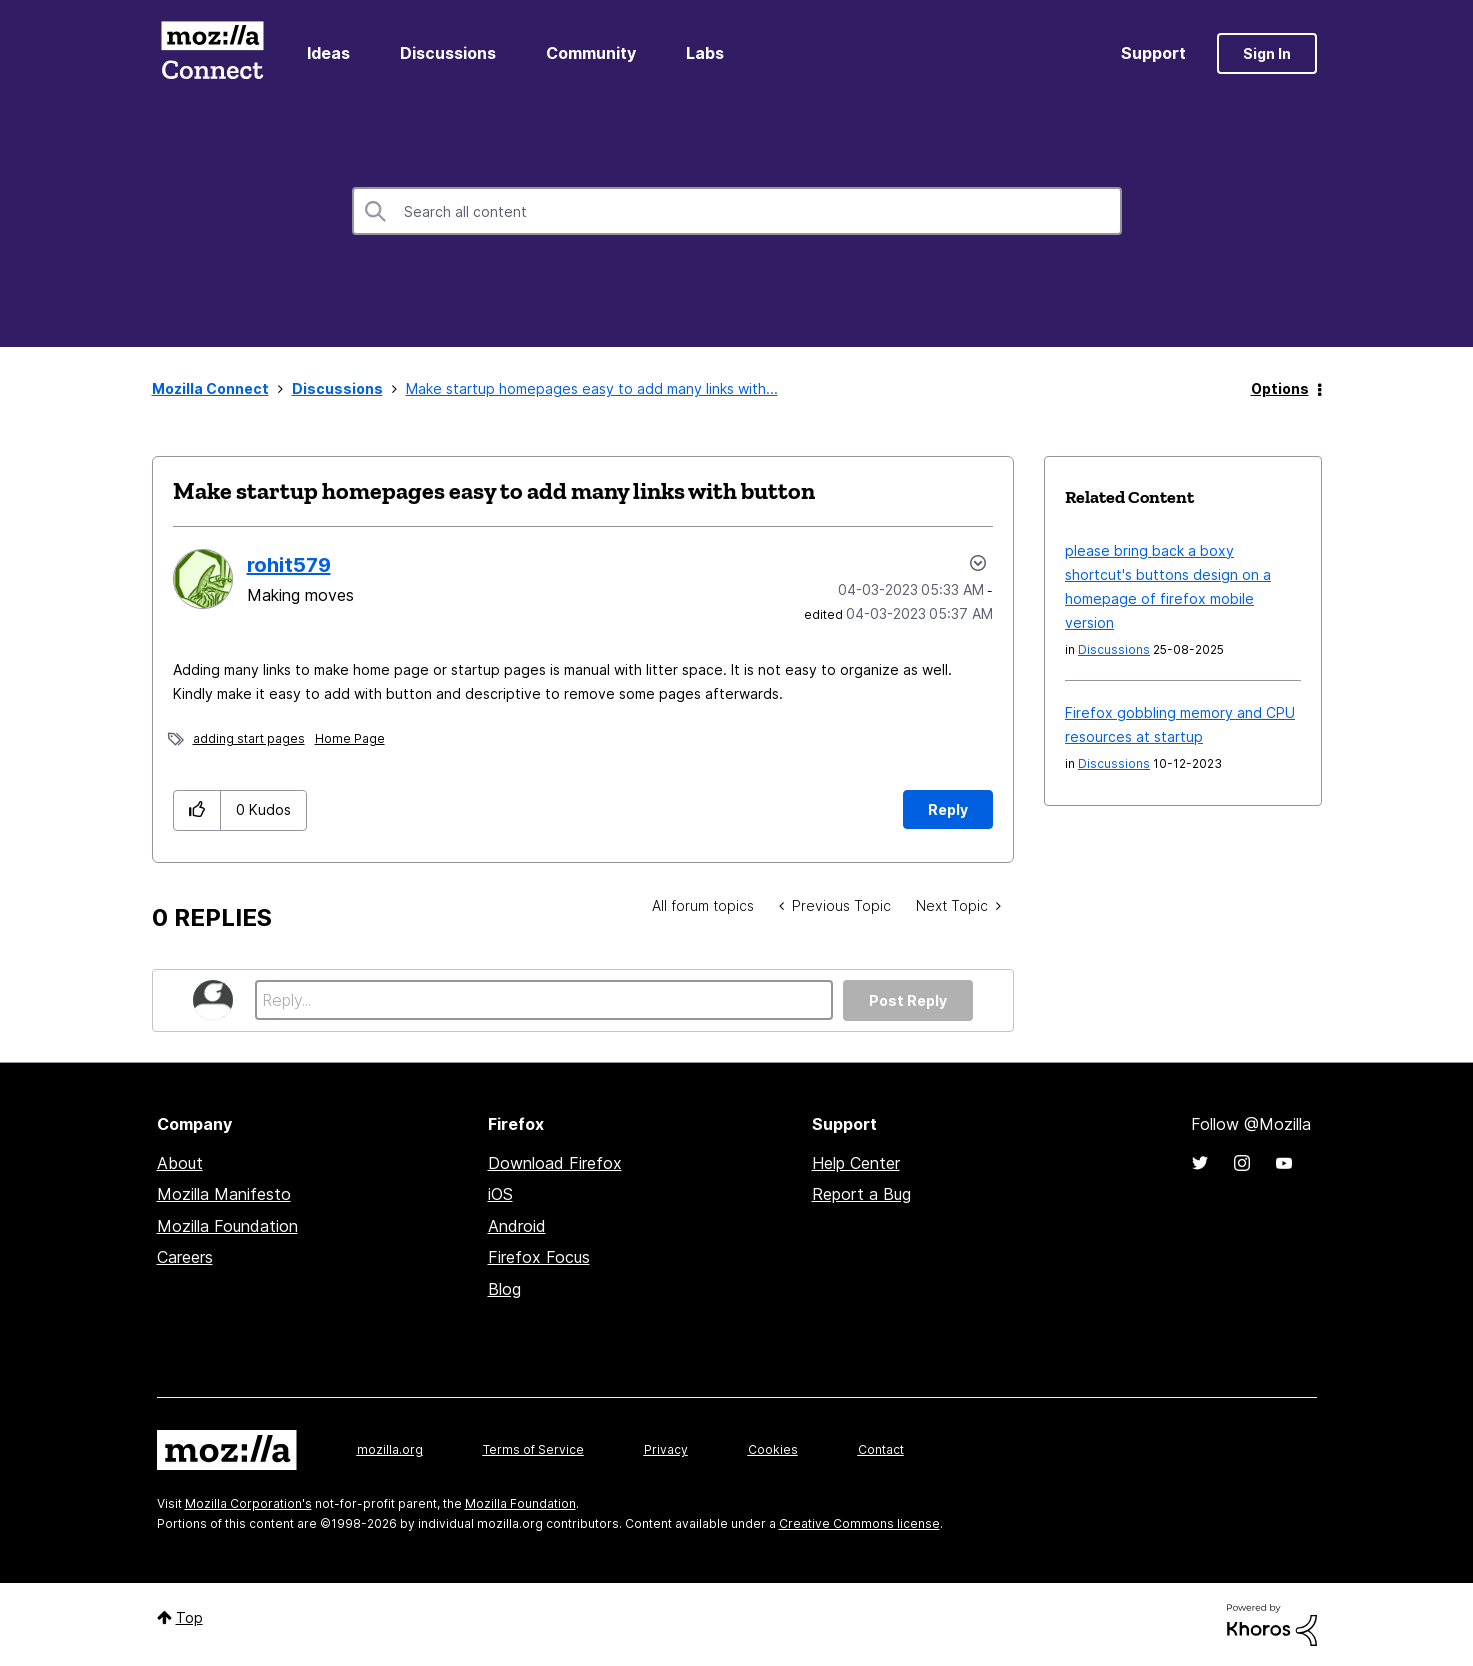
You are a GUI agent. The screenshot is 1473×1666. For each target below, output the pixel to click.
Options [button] (1280, 388)
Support (1153, 53)
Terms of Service (533, 1449)
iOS (500, 1194)
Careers (185, 1257)
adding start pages (249, 738)
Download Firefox (555, 1163)
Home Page (350, 738)
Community (591, 53)
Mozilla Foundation (227, 1226)
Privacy (666, 1449)
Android (517, 1226)
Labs (705, 53)
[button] (197, 810)
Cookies (773, 1449)
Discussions (448, 53)
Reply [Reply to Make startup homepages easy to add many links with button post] (948, 809)
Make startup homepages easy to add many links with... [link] (592, 388)
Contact (881, 1449)
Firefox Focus (539, 1257)
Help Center (856, 1163)
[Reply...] (544, 1000)
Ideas (328, 53)
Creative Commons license (859, 1523)
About (180, 1163)
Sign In (1267, 53)
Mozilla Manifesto (224, 1194)
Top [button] (189, 1617)
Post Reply (908, 1000)
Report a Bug (861, 1194)
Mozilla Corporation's (248, 1503)
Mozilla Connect (213, 53)
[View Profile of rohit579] (289, 565)
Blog (504, 1289)
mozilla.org (390, 1449)
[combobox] (737, 211)
